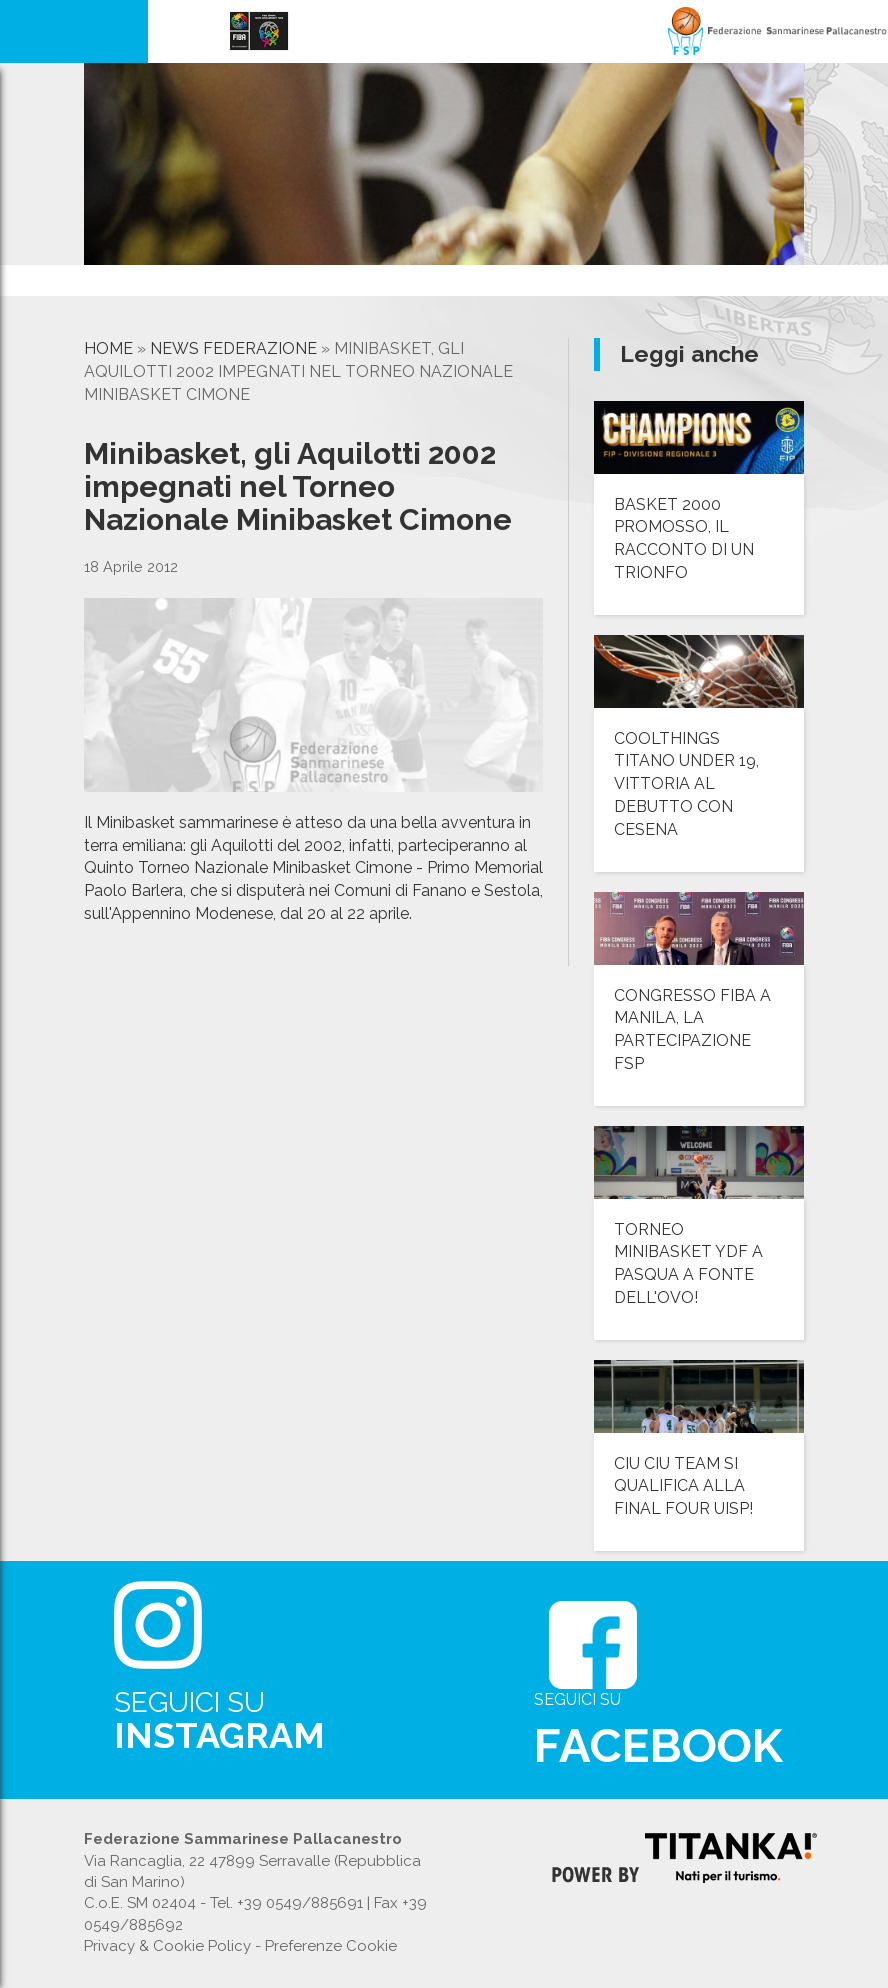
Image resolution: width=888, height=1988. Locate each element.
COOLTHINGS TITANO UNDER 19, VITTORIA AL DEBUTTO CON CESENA (686, 784)
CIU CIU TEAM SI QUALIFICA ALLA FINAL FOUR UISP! (683, 1486)
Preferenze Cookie (331, 1946)
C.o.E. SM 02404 (140, 1903)
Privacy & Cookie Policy (167, 1946)
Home (108, 348)
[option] (155, 285)
